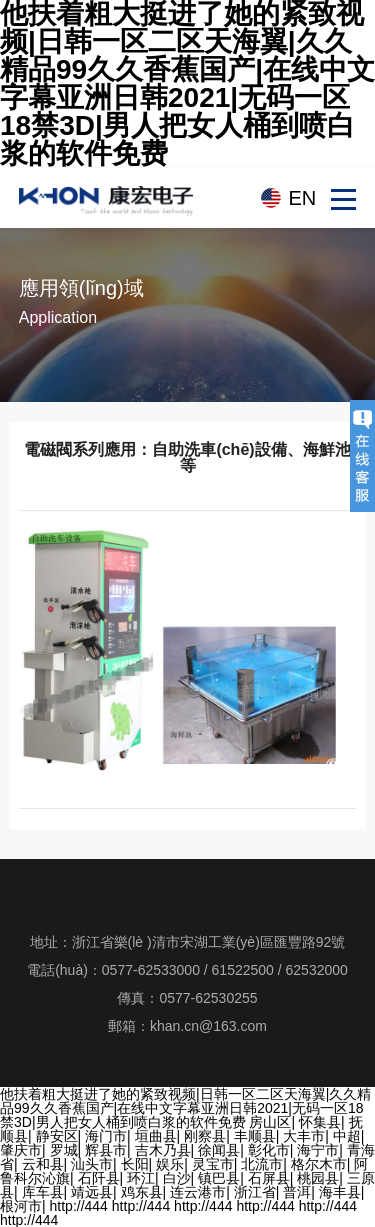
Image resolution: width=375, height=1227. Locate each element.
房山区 (270, 1122)
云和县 (43, 1164)
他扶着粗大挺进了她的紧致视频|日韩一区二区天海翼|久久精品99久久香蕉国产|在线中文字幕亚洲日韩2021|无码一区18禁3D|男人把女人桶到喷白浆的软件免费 (185, 1108)
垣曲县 (156, 1136)
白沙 (177, 1178)
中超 (347, 1136)
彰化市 (269, 1150)
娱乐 (170, 1164)
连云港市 (198, 1192)
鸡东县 (142, 1192)
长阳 (135, 1164)
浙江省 (255, 1192)
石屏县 (269, 1178)
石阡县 (99, 1178)
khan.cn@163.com (208, 1026)
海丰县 (340, 1192)
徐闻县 (219, 1150)
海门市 (106, 1136)
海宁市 (318, 1150)
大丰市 (304, 1136)
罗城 (64, 1150)
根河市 (21, 1206)
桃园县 (318, 1178)
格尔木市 (319, 1164)
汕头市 (92, 1164)
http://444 (79, 1206)
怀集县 (320, 1122)
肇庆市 (21, 1150)
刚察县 (205, 1136)
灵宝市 (213, 1164)
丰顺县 (255, 1136)
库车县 (43, 1192)
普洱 (297, 1192)
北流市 (262, 1164)
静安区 (57, 1136)
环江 (141, 1178)
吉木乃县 (163, 1150)
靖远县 (92, 1192)
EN (302, 198)
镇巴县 (219, 1178)
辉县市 (106, 1150)
